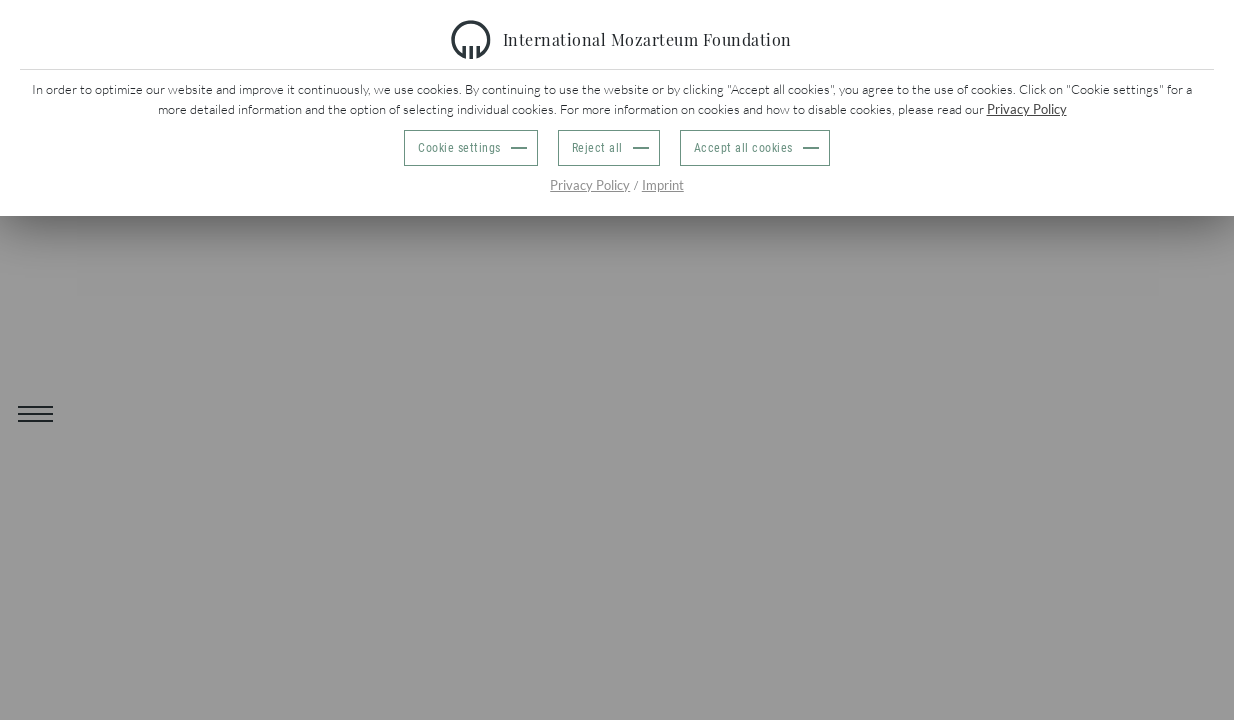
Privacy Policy (1027, 109)
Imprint (663, 185)
